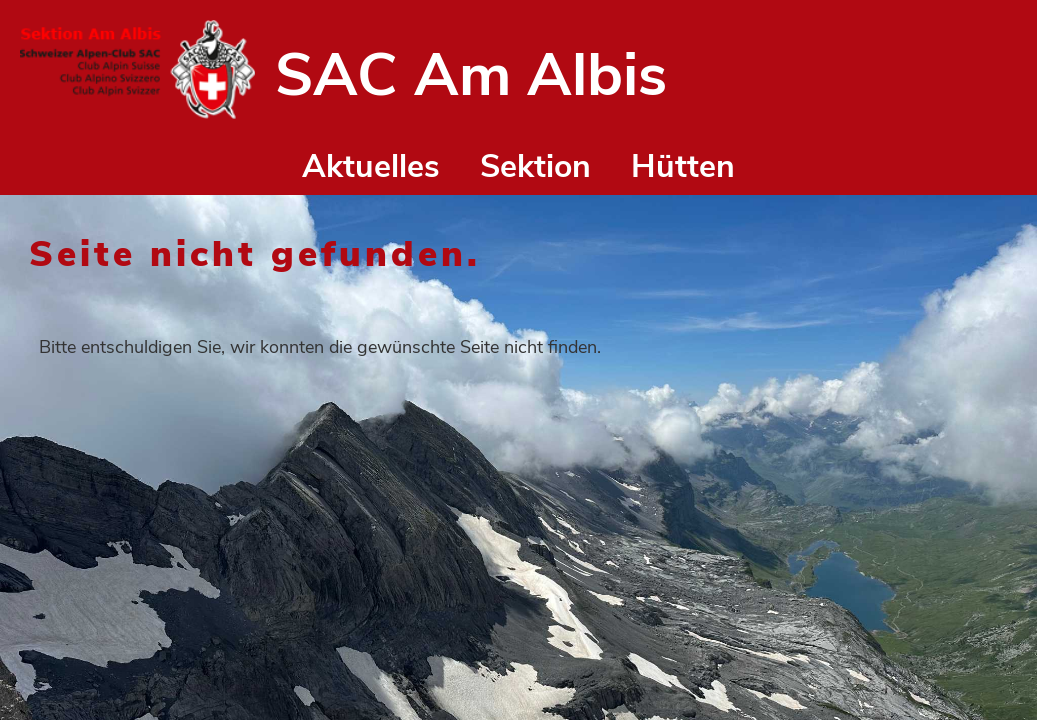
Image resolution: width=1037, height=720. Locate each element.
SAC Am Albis (471, 75)
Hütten (683, 166)
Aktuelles (371, 166)
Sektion (535, 166)
